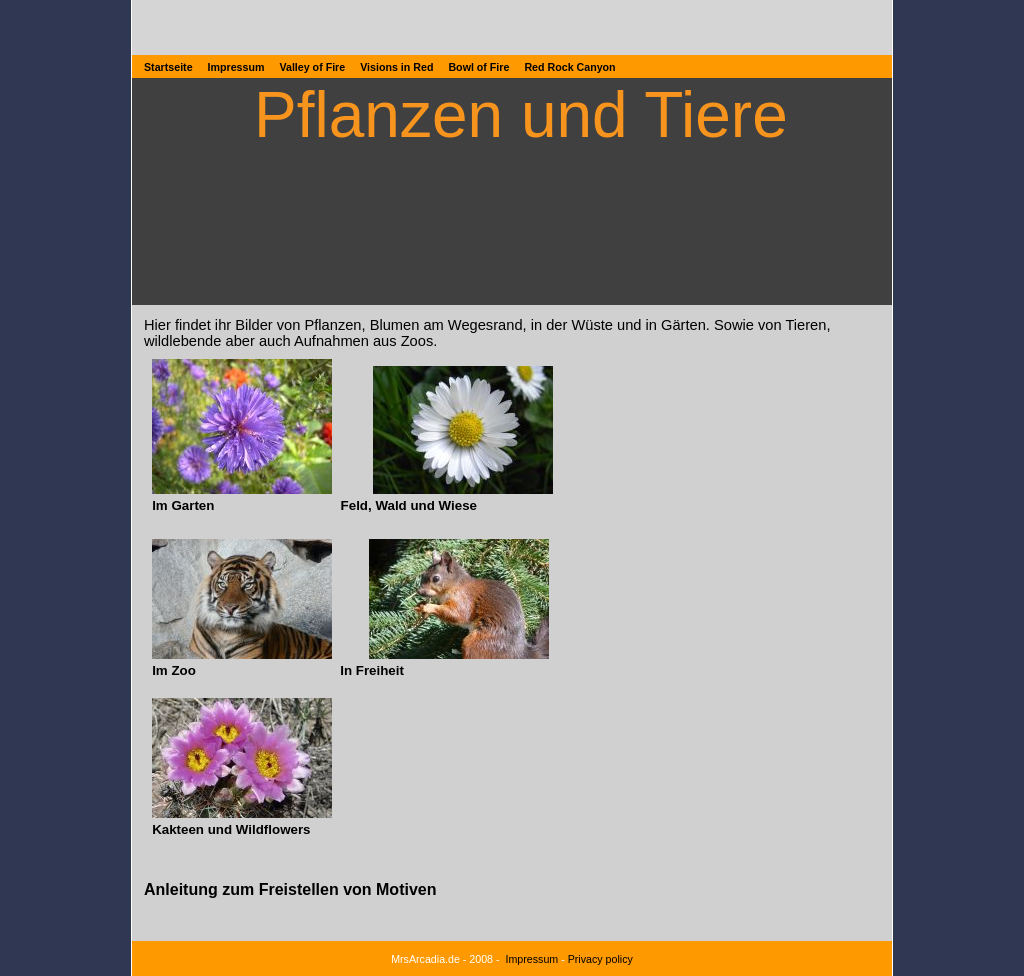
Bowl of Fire (478, 67)
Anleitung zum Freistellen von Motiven (290, 889)
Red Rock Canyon (569, 67)
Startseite (168, 67)
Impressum (236, 67)
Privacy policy (600, 959)
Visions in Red (396, 67)
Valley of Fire (312, 67)
